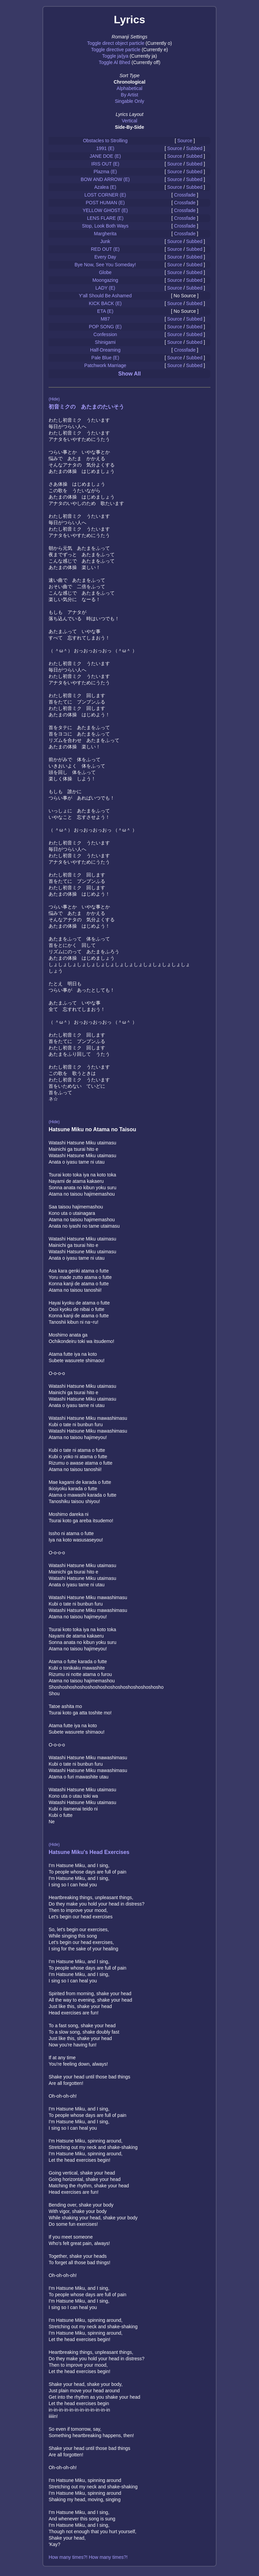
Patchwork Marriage (105, 365)
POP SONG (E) (105, 326)
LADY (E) (105, 288)
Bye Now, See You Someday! (105, 264)
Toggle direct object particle (115, 43)
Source (184, 140)
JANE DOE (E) (105, 156)
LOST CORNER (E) (105, 195)
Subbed (194, 148)
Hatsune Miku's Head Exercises (89, 1852)
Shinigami (105, 342)
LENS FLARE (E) (105, 218)
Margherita (105, 233)
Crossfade (185, 195)
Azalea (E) (105, 187)
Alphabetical (129, 88)
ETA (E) (105, 311)
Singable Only (129, 101)
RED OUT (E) (105, 249)
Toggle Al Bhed (114, 62)
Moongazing (105, 280)
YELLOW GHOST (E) (105, 210)
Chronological (129, 82)
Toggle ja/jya (115, 56)
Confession (105, 334)
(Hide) (54, 399)
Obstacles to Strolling (105, 140)
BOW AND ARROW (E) (105, 179)
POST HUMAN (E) (105, 202)
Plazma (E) (105, 171)
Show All (129, 374)
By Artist (129, 94)
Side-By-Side (129, 127)
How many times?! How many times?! (88, 2557)
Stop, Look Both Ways (105, 226)
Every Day (105, 257)
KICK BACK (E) (105, 303)
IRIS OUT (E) (105, 164)
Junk (105, 241)
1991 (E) (105, 148)
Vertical (129, 120)
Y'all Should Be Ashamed (105, 295)
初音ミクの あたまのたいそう (86, 407)
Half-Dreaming (105, 350)
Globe (105, 272)
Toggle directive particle (115, 49)
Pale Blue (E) (105, 357)
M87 (105, 319)
